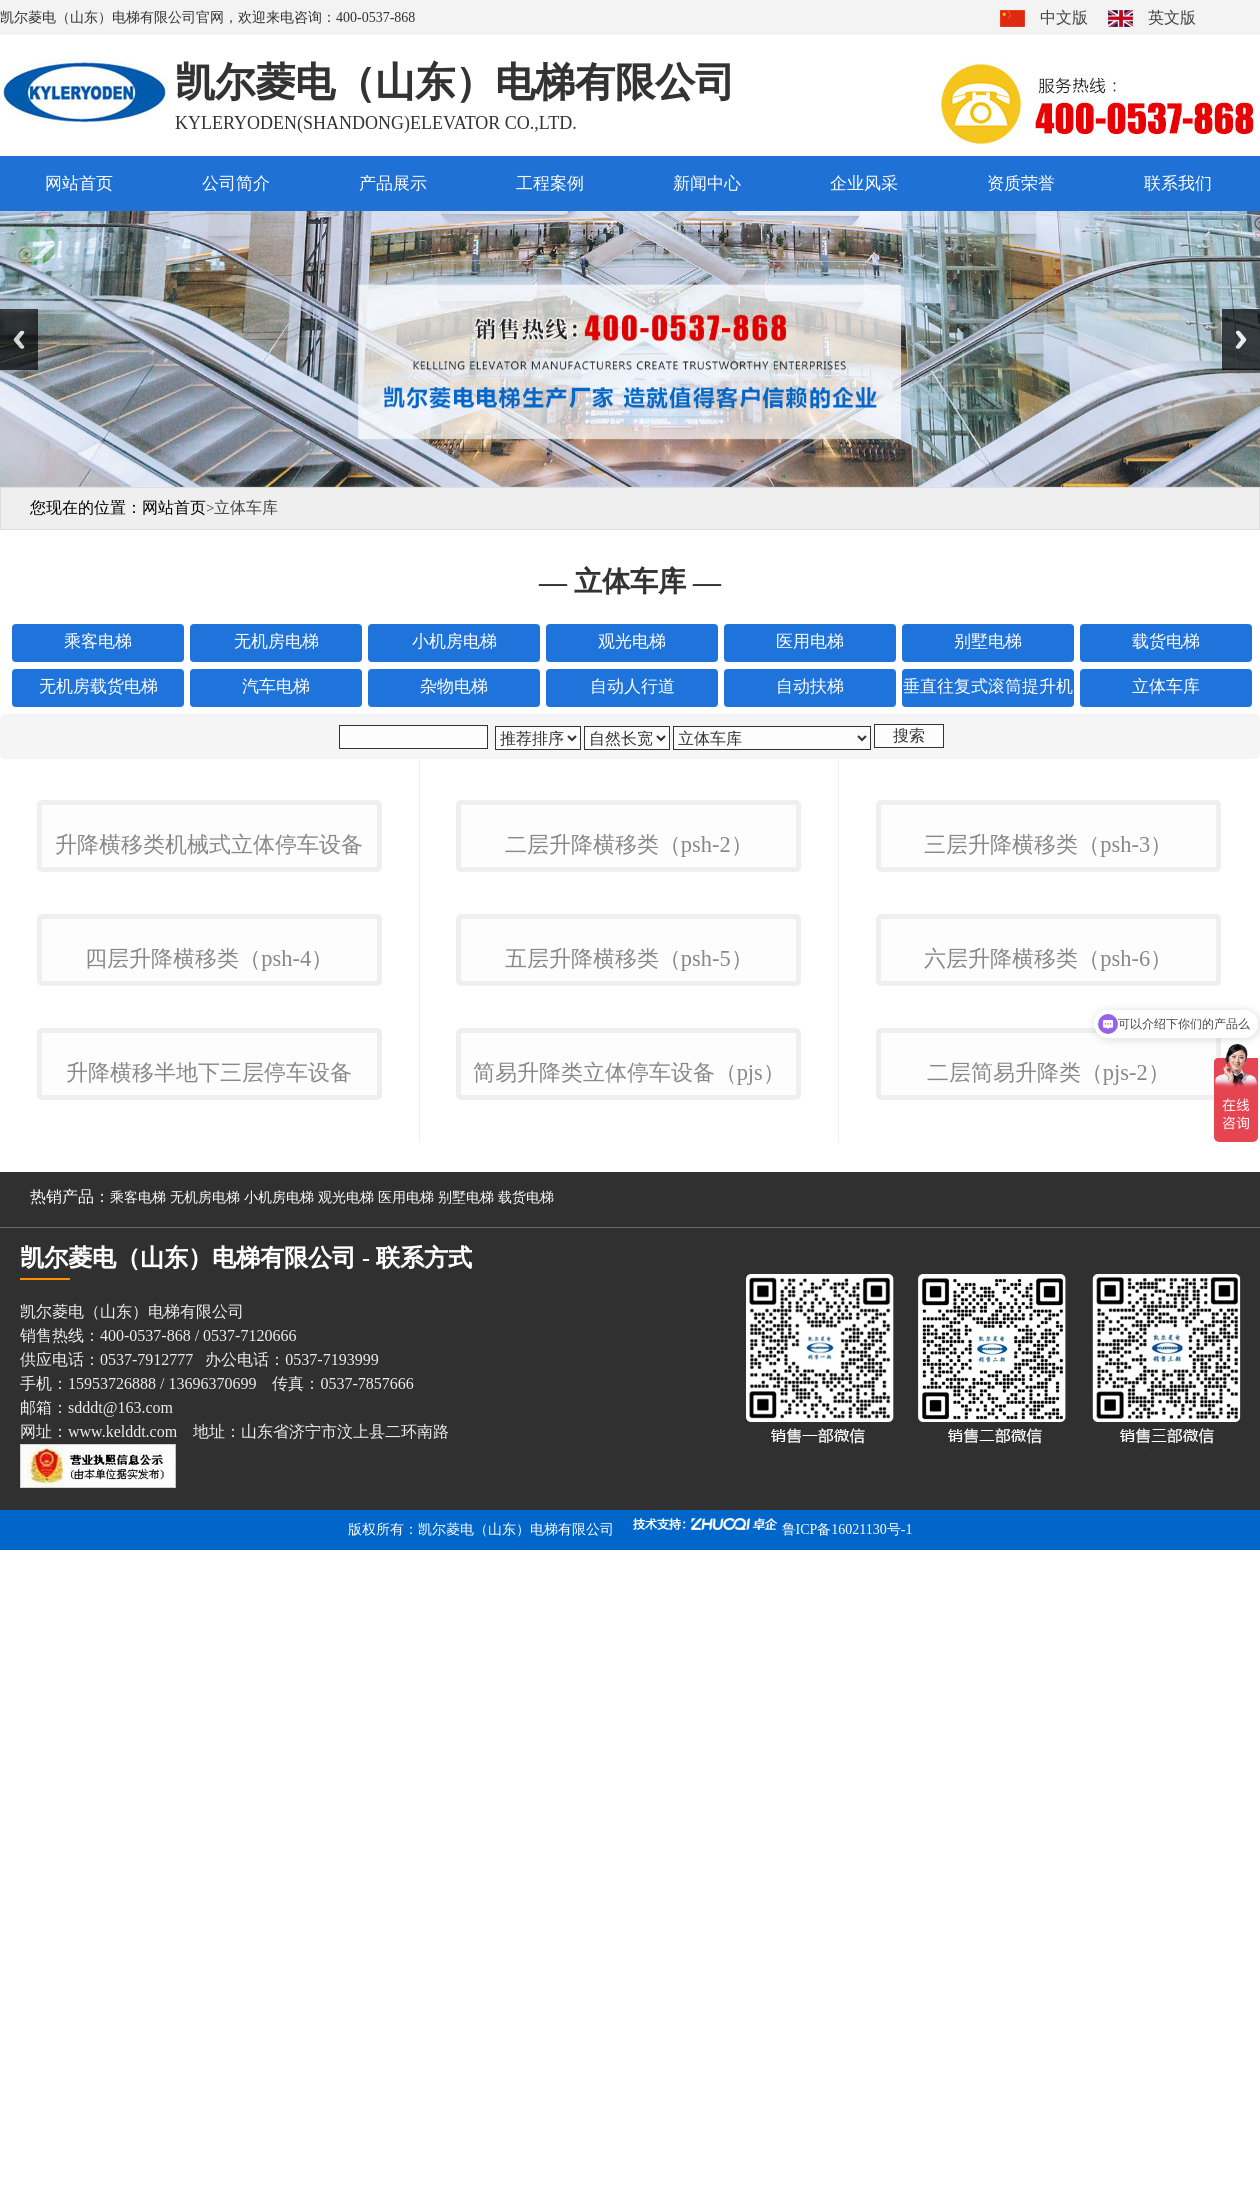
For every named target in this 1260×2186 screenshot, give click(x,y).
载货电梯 (526, 1908)
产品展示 (393, 183)
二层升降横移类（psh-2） (629, 1082)
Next (1241, 339)
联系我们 (1178, 183)
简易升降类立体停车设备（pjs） (629, 1783)
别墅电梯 (466, 1908)
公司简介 (236, 183)
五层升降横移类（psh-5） (629, 1433)
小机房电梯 (279, 1908)
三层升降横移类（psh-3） (1048, 1082)
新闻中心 (707, 183)
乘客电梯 (138, 1908)
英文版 (1172, 17)
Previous (19, 339)
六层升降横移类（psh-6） (1048, 1433)
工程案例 (550, 183)
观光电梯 (346, 1908)
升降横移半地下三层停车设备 (209, 1783)
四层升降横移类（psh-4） (209, 1433)
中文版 (1064, 17)
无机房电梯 (205, 1908)
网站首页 (79, 183)
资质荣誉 (1021, 183)
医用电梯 (406, 1908)
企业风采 (864, 183)
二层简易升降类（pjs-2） (1048, 1783)
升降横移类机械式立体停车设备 (209, 1082)
